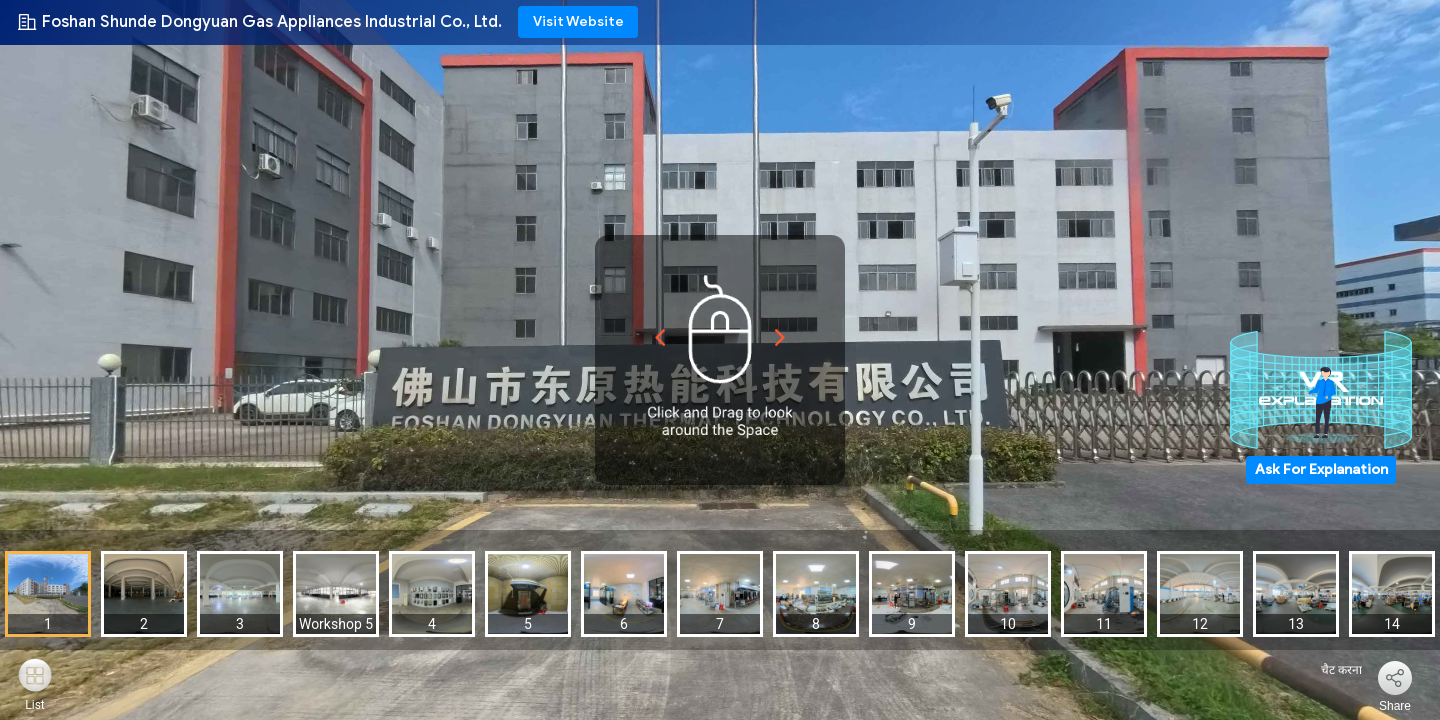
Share (1395, 706)
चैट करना (1329, 670)
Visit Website (578, 21)
